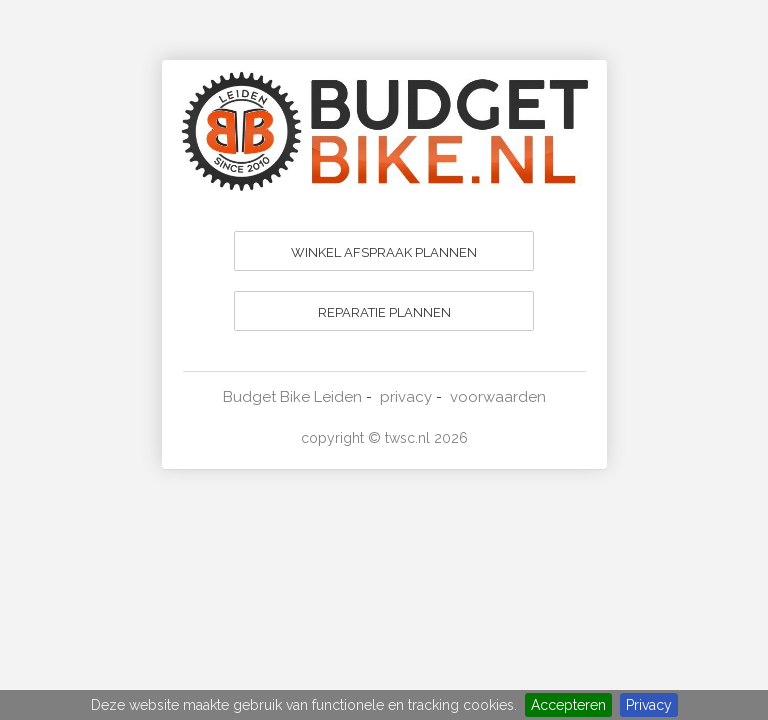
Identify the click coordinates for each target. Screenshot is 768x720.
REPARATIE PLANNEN (384, 312)
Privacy (649, 705)
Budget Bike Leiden (292, 397)
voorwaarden (498, 397)
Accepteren (568, 705)
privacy (406, 397)
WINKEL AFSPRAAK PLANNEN (384, 252)
